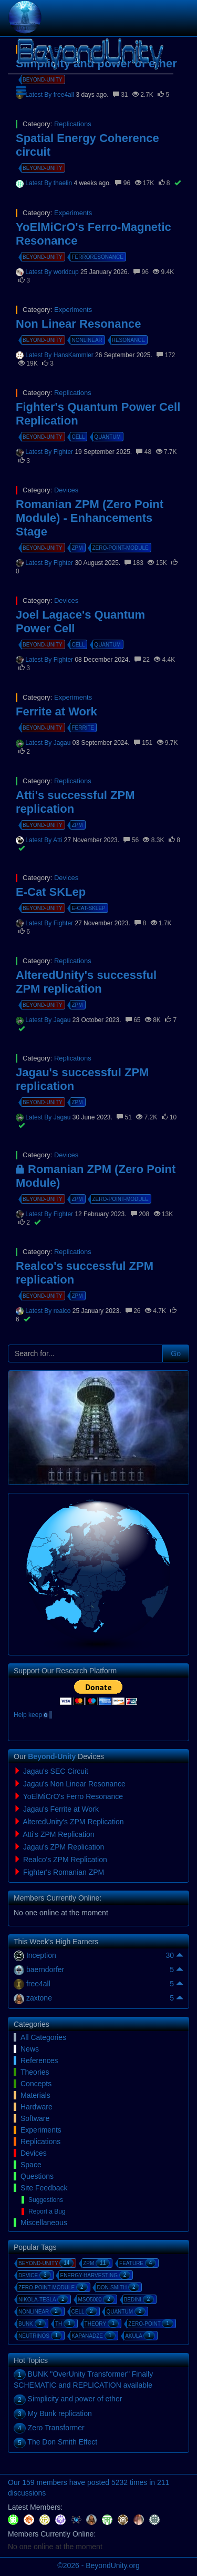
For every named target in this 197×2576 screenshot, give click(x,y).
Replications (72, 124)
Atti (58, 840)
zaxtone (39, 1998)
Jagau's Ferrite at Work (61, 1809)
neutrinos (40, 2335)
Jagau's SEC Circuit (55, 1771)
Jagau (63, 742)
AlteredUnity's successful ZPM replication (86, 981)
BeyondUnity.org (112, 2565)
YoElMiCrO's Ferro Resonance (73, 1796)
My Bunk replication (60, 2413)
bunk (32, 2323)
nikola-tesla (43, 2299)
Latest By (39, 183)
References (39, 2060)
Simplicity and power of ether (75, 2399)
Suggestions (45, 2200)
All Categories (43, 2037)
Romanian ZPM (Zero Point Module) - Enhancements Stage (89, 518)
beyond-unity (43, 168)
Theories (34, 2072)
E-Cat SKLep (51, 891)
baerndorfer (45, 1969)
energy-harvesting (95, 2275)
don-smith (118, 2287)
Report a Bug (47, 2211)
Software (34, 2118)
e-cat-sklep (88, 908)
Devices (66, 490)
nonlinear (86, 340)
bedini (139, 2299)
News (29, 2049)
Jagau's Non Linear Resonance (74, 1784)
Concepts (35, 2083)
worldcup (67, 272)
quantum (107, 437)
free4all (38, 1983)
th (65, 2323)
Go (176, 1353)
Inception (41, 1955)
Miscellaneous (43, 2222)
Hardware (36, 2107)
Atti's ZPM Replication (59, 1834)
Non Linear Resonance (78, 323)
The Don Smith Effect (62, 2442)
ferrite (82, 728)
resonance (128, 340)
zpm (76, 548)
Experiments (73, 213)
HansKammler (74, 355)
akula (140, 2335)
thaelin (64, 183)
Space (31, 2164)
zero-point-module (120, 548)
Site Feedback (44, 2188)
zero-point (150, 2323)
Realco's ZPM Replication (65, 1859)
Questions (37, 2176)
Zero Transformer (56, 2427)
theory (102, 2323)
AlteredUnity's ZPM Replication (73, 1821)
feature (137, 2263)
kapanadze (93, 2335)
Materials (35, 2095)
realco (63, 1311)
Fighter (64, 452)
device (34, 2275)
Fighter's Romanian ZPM (63, 1872)
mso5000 (96, 2299)
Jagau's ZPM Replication (63, 1847)
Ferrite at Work (56, 711)
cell (78, 437)
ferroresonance (97, 257)
